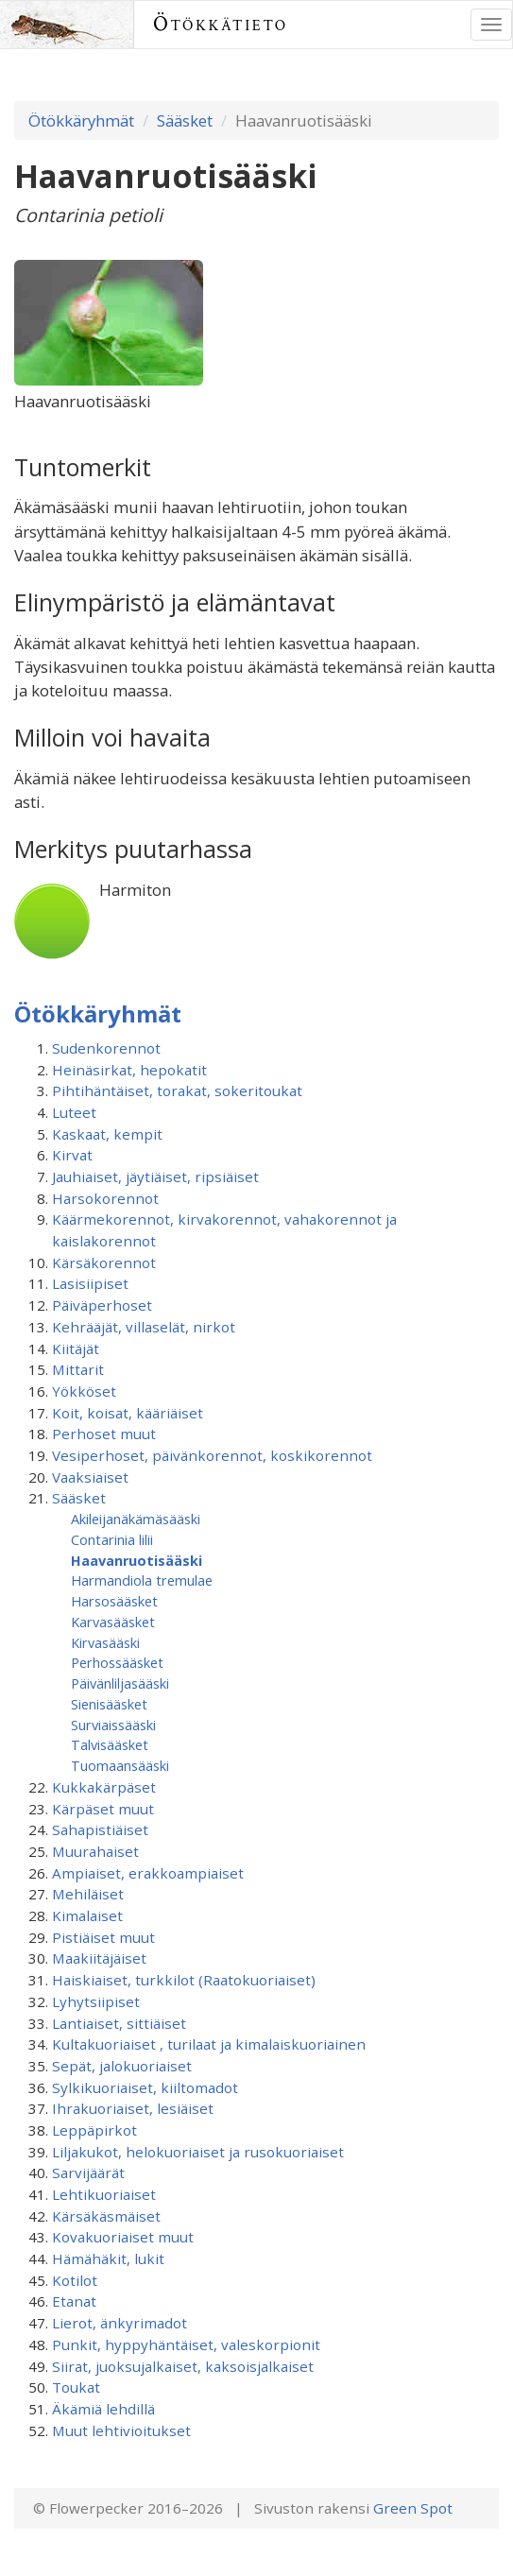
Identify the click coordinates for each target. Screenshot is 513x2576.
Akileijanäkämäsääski (135, 1518)
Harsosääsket (114, 1600)
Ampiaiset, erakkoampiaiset (148, 1872)
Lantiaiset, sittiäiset (119, 2023)
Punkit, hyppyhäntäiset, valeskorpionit (186, 2344)
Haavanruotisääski (136, 1560)
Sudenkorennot (106, 1048)
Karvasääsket (113, 1621)
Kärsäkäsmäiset (106, 2216)
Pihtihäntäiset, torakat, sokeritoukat (177, 1090)
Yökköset (84, 1391)
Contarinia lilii (112, 1539)
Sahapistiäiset (100, 1829)
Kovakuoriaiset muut (123, 2236)
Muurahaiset (95, 1851)
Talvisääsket (109, 1744)
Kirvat (72, 1154)
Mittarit (78, 1369)
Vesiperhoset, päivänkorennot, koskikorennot (212, 1455)
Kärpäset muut (103, 1808)
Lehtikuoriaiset (104, 2194)
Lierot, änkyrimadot (119, 2322)
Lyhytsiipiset (96, 2001)
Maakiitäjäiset (99, 1958)
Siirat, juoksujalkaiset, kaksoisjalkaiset (183, 2366)
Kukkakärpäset (104, 1786)
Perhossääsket (117, 1662)
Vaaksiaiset (90, 1477)
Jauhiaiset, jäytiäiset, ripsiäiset (155, 1176)
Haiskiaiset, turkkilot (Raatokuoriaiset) (184, 1979)
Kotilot (74, 2280)
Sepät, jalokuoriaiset (122, 2065)
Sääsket (185, 120)
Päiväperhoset (102, 1305)
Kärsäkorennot (104, 1262)
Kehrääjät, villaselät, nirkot (143, 1326)
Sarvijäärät (88, 2172)
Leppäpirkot (94, 2130)
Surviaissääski (113, 1724)
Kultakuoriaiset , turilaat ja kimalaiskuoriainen (209, 2044)
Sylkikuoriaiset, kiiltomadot (145, 2087)
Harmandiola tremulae (142, 1580)
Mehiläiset (88, 1893)
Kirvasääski (105, 1642)
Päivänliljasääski (120, 1683)
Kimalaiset (87, 1915)
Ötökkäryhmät (81, 120)
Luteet (74, 1112)
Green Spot (413, 2508)
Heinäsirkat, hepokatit (129, 1069)
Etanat (74, 2301)
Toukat (76, 2387)
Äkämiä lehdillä (103, 2408)
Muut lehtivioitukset (121, 2430)
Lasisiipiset (90, 1283)
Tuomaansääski (120, 1765)
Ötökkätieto (220, 24)
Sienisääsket (109, 1703)
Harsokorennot (105, 1198)
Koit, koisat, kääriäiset (127, 1412)
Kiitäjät (75, 1348)
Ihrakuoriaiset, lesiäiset (133, 2108)
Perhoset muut (104, 1433)
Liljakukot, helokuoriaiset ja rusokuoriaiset (198, 2151)
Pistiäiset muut (103, 1937)
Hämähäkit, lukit (108, 2258)
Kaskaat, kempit (107, 1134)
